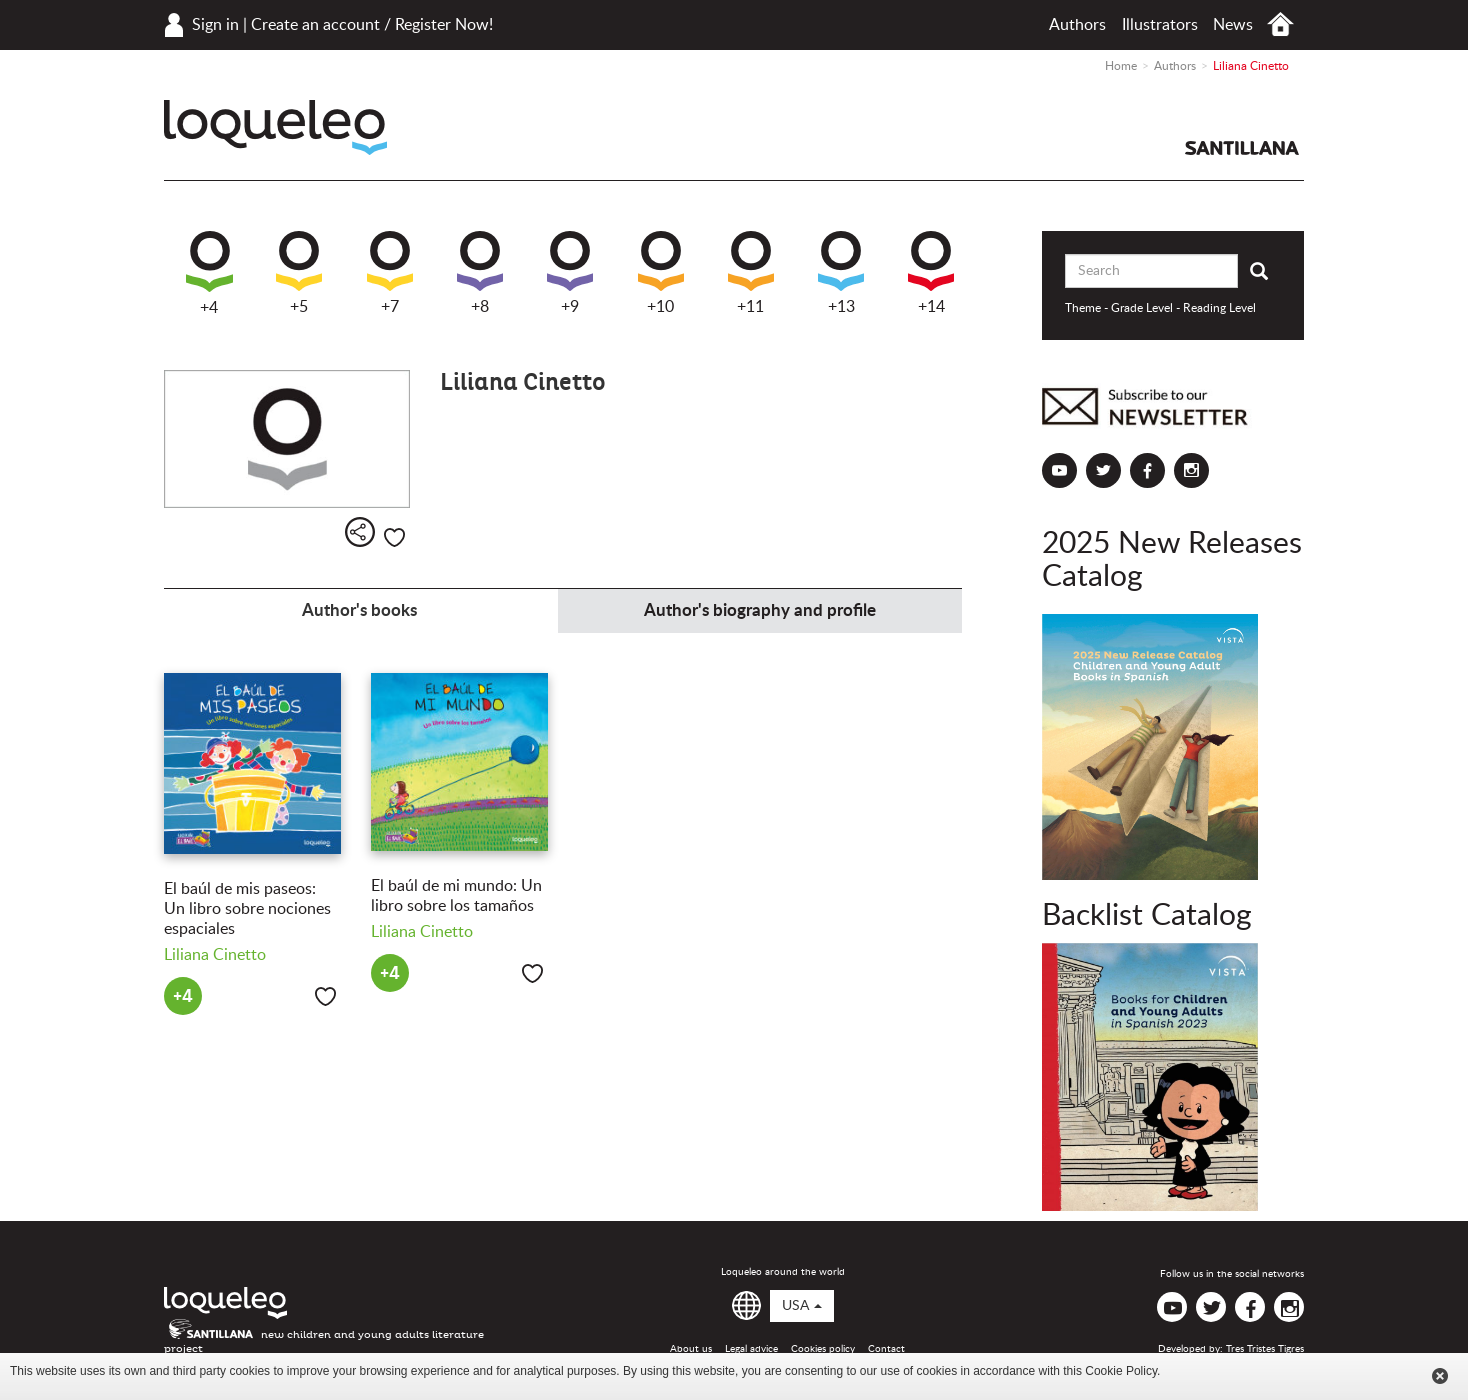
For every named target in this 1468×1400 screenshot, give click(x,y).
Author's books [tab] (359, 610)
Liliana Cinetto (215, 955)
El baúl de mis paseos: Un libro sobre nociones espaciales (247, 909)
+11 (751, 273)
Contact (886, 1349)
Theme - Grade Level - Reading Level (1160, 308)
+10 (661, 273)
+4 (209, 273)
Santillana (1242, 148)
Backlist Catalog (1147, 916)
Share (360, 532)
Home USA (1280, 24)
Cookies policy (823, 1349)
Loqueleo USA (275, 127)
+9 (570, 273)
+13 (841, 273)
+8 (480, 273)
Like (394, 537)
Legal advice (751, 1349)
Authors (1077, 25)
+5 (299, 273)
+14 (931, 273)
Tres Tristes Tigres (1265, 1349)
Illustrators (1160, 25)
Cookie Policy (1121, 1371)
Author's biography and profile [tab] (760, 610)
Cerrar (1440, 1376)
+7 (390, 273)
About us (691, 1349)
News (1233, 25)
